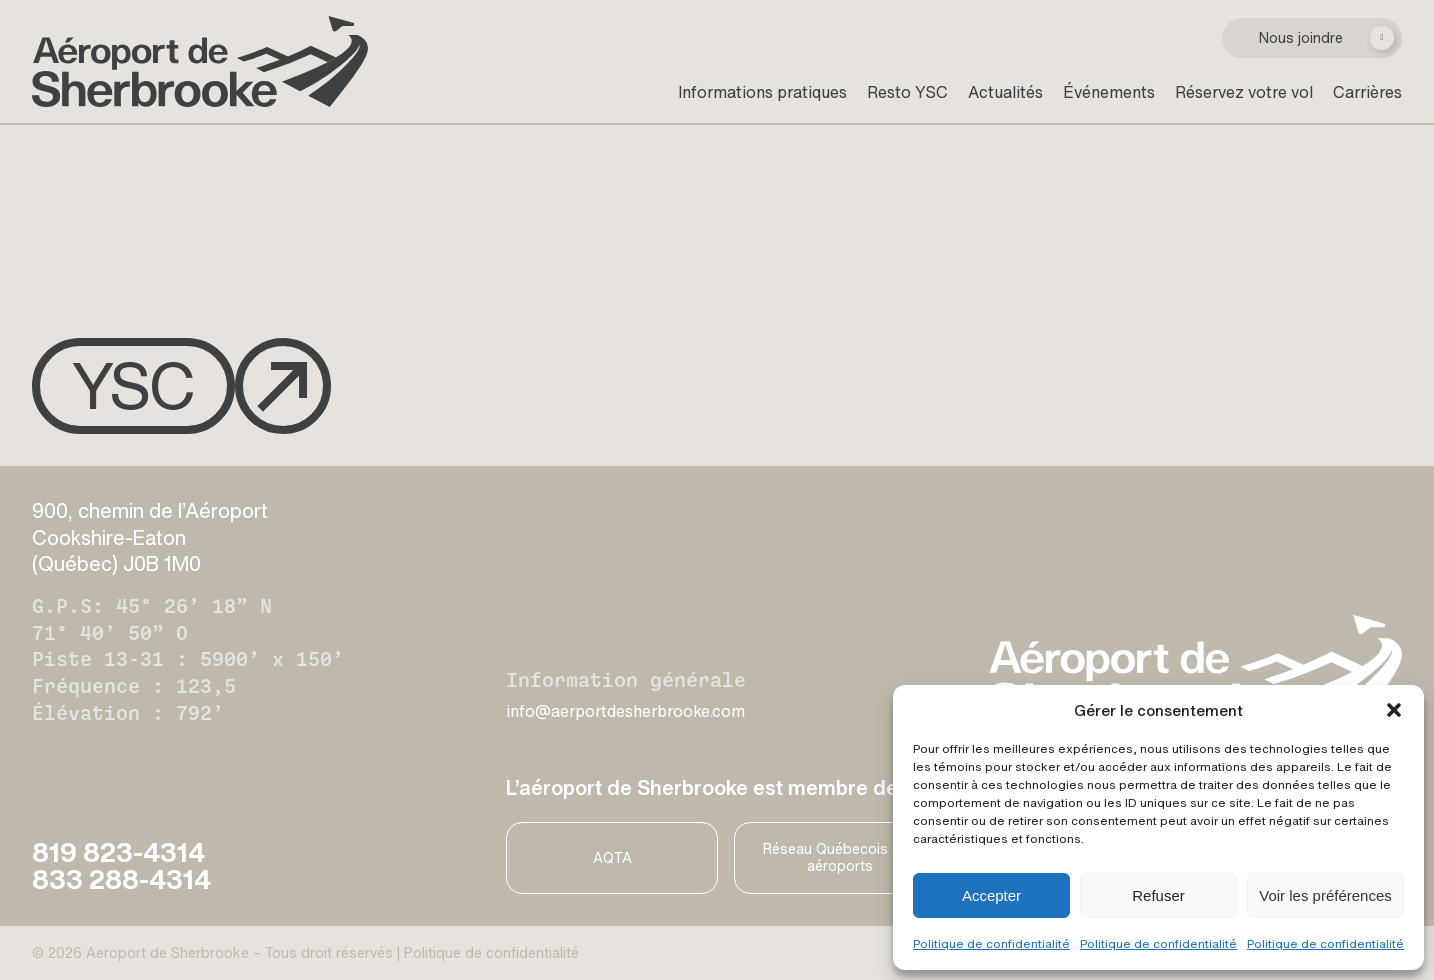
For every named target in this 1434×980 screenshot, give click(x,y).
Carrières (1367, 92)
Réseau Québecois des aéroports (840, 857)
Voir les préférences (1325, 895)
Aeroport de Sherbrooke (167, 952)
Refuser (1158, 895)
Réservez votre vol (1244, 92)
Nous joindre (1301, 37)
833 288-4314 (121, 879)
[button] (1394, 710)
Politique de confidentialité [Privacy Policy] (491, 952)
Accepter (991, 895)
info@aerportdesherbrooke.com (625, 711)
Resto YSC (907, 92)
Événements (1109, 92)
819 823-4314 (118, 852)
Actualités (1005, 92)
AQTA (612, 857)
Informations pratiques (762, 92)
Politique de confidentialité (991, 943)
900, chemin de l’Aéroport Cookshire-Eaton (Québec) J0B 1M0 (150, 537)
